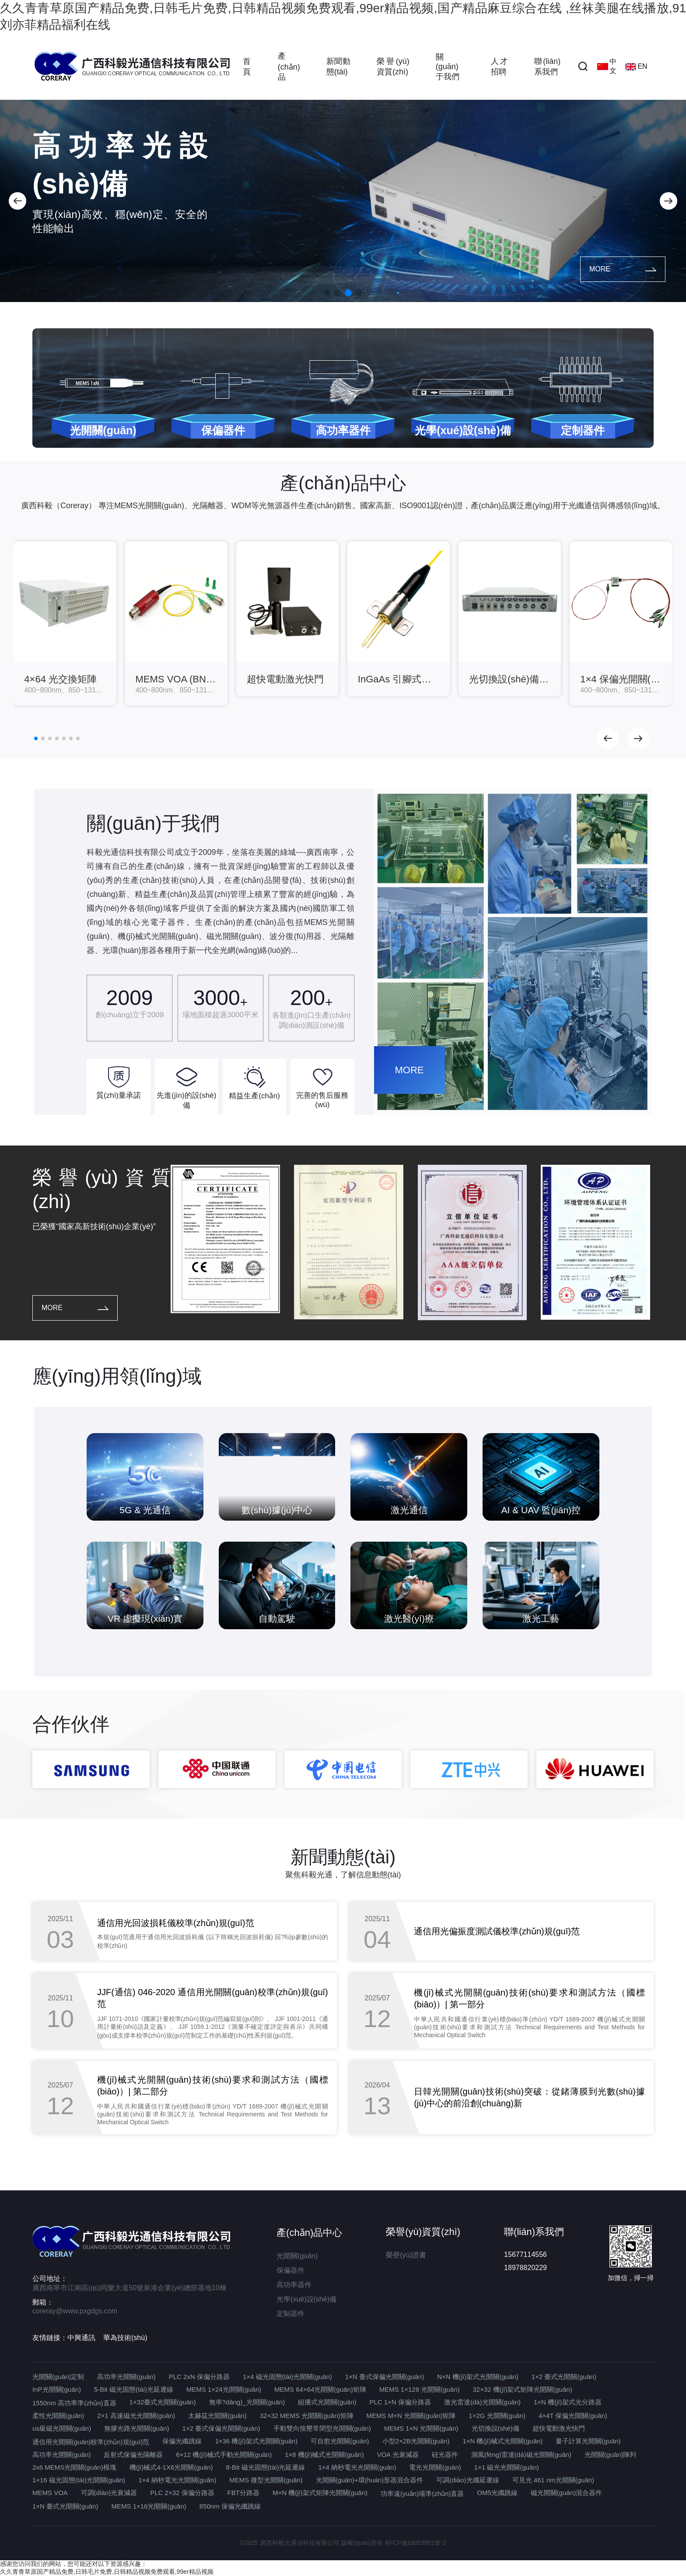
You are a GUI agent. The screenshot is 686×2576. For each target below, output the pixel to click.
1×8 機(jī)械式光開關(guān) (324, 2454)
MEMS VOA (50, 2492)
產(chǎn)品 (289, 66)
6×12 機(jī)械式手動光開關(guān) (224, 2454)
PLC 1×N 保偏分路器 (400, 2402)
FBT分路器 (243, 2492)
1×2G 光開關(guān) (497, 2415)
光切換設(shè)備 (495, 2428)
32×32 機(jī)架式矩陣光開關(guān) (522, 2389)
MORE (622, 269)
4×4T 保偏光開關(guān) (573, 2415)
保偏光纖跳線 (182, 2441)
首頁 (247, 66)
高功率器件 (294, 2284)
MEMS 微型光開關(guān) (266, 2480)
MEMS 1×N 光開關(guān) (421, 2428)
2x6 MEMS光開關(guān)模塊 (74, 2467)
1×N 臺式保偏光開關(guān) (384, 2376)
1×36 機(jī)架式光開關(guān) (256, 2441)
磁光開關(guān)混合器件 (566, 2492)
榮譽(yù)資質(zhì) (393, 66)
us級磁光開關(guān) (61, 2428)
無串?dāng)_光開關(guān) (247, 2402)
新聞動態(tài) (338, 66)
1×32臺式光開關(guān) (163, 2402)
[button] (17, 201)
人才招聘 (499, 66)
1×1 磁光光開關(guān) (506, 2467)
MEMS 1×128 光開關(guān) (419, 2389)
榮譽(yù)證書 (406, 2255)
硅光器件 (445, 2454)
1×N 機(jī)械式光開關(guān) (502, 2441)
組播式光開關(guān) (327, 2402)
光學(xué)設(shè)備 (306, 2299)
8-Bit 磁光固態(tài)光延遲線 (265, 2467)
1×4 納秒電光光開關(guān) (357, 2467)
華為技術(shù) (125, 2337)
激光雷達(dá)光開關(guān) (482, 2402)
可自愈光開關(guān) (340, 2441)
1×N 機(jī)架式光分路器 (568, 2402)
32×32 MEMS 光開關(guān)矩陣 (307, 2415)
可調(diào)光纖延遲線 (467, 2480)
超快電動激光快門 (558, 2428)
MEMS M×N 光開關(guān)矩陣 (411, 2415)
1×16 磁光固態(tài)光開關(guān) (78, 2480)
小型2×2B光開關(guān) (416, 2441)
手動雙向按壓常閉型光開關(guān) (322, 2428)
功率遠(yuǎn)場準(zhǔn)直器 (422, 2493)
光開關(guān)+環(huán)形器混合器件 (369, 2480)
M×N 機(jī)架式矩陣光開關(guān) (320, 2492)
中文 (606, 66)
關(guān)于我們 (447, 67)
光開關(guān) (297, 2256)
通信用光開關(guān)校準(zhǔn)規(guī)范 (90, 2442)
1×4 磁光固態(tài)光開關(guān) (287, 2376)
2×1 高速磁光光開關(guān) (136, 2415)
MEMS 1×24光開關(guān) (223, 2389)
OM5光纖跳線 (497, 2492)
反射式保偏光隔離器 (133, 2454)
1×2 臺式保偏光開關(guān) (221, 2428)
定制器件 (290, 2313)
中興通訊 (81, 2337)
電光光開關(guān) (435, 2467)
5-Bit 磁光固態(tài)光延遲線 (133, 2389)
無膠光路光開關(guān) (136, 2428)
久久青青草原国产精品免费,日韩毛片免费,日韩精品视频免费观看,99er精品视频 (107, 2571)
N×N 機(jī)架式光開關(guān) (477, 2376)
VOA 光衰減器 (398, 2454)
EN (636, 66)
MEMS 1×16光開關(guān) (148, 2506)
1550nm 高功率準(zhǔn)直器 (74, 2403)
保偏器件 (290, 2270)
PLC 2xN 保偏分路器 (199, 2376)
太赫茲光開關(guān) (217, 2415)
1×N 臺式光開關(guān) (65, 2506)
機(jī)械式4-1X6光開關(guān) (171, 2467)
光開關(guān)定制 (58, 2376)
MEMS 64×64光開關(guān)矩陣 (320, 2389)
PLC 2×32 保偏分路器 (182, 2492)
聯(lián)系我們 (547, 66)
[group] (65, 623)
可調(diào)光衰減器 (109, 2492)
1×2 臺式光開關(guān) (564, 2376)
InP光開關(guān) (56, 2389)
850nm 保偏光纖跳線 (230, 2506)
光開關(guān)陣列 (610, 2454)
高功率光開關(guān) (126, 2376)
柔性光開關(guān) (58, 2415)
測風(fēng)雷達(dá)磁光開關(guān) (521, 2454)
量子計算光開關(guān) (588, 2441)
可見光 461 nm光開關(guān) (553, 2480)
